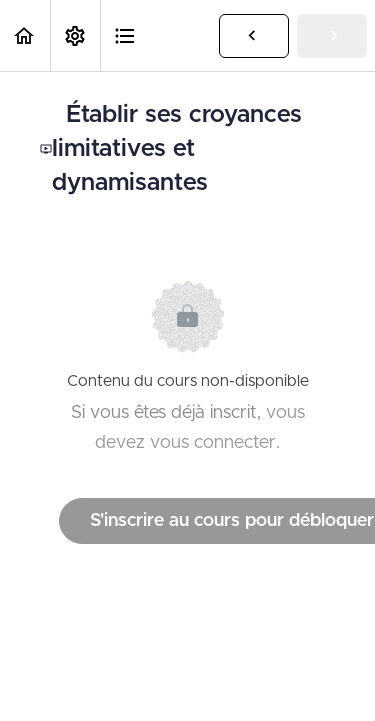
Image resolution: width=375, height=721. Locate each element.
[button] (25, 35)
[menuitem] (75, 35)
